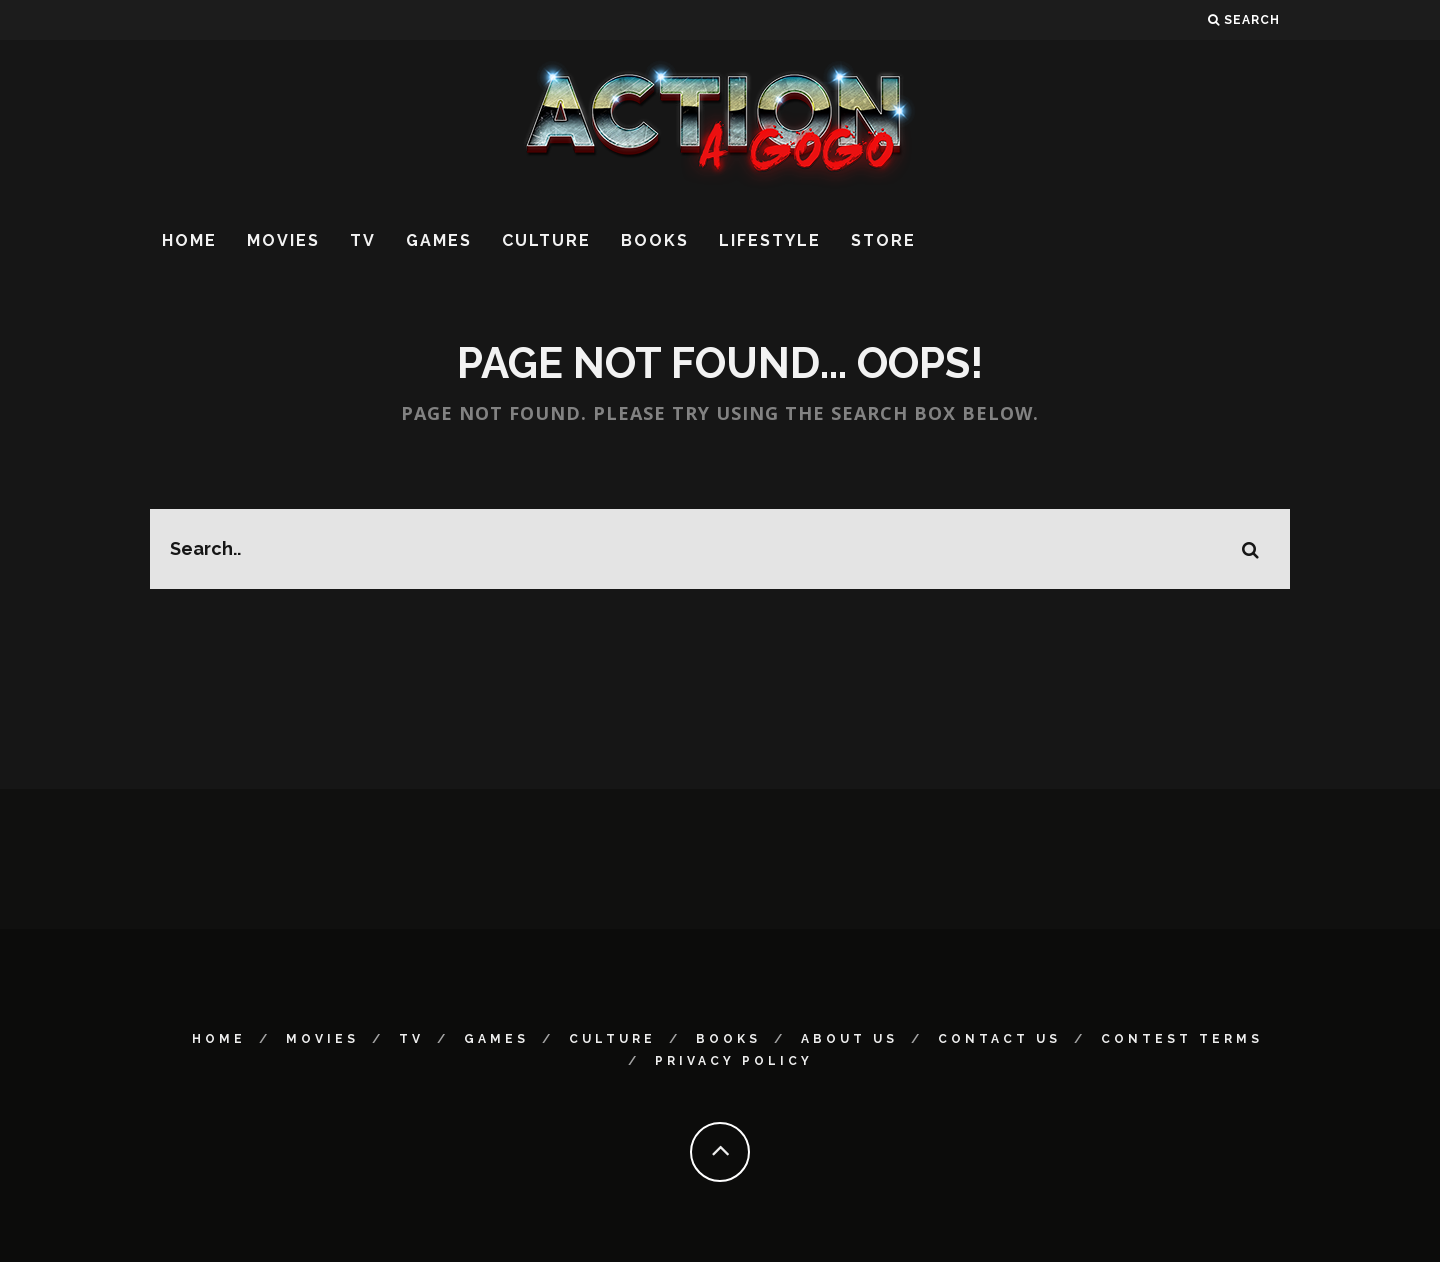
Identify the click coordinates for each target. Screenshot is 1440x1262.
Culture (546, 240)
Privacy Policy (734, 1061)
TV (363, 240)
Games (439, 240)
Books (655, 240)
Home (189, 240)
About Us (849, 1039)
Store (883, 240)
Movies (283, 240)
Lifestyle (770, 240)
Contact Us (999, 1039)
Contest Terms (1182, 1039)
